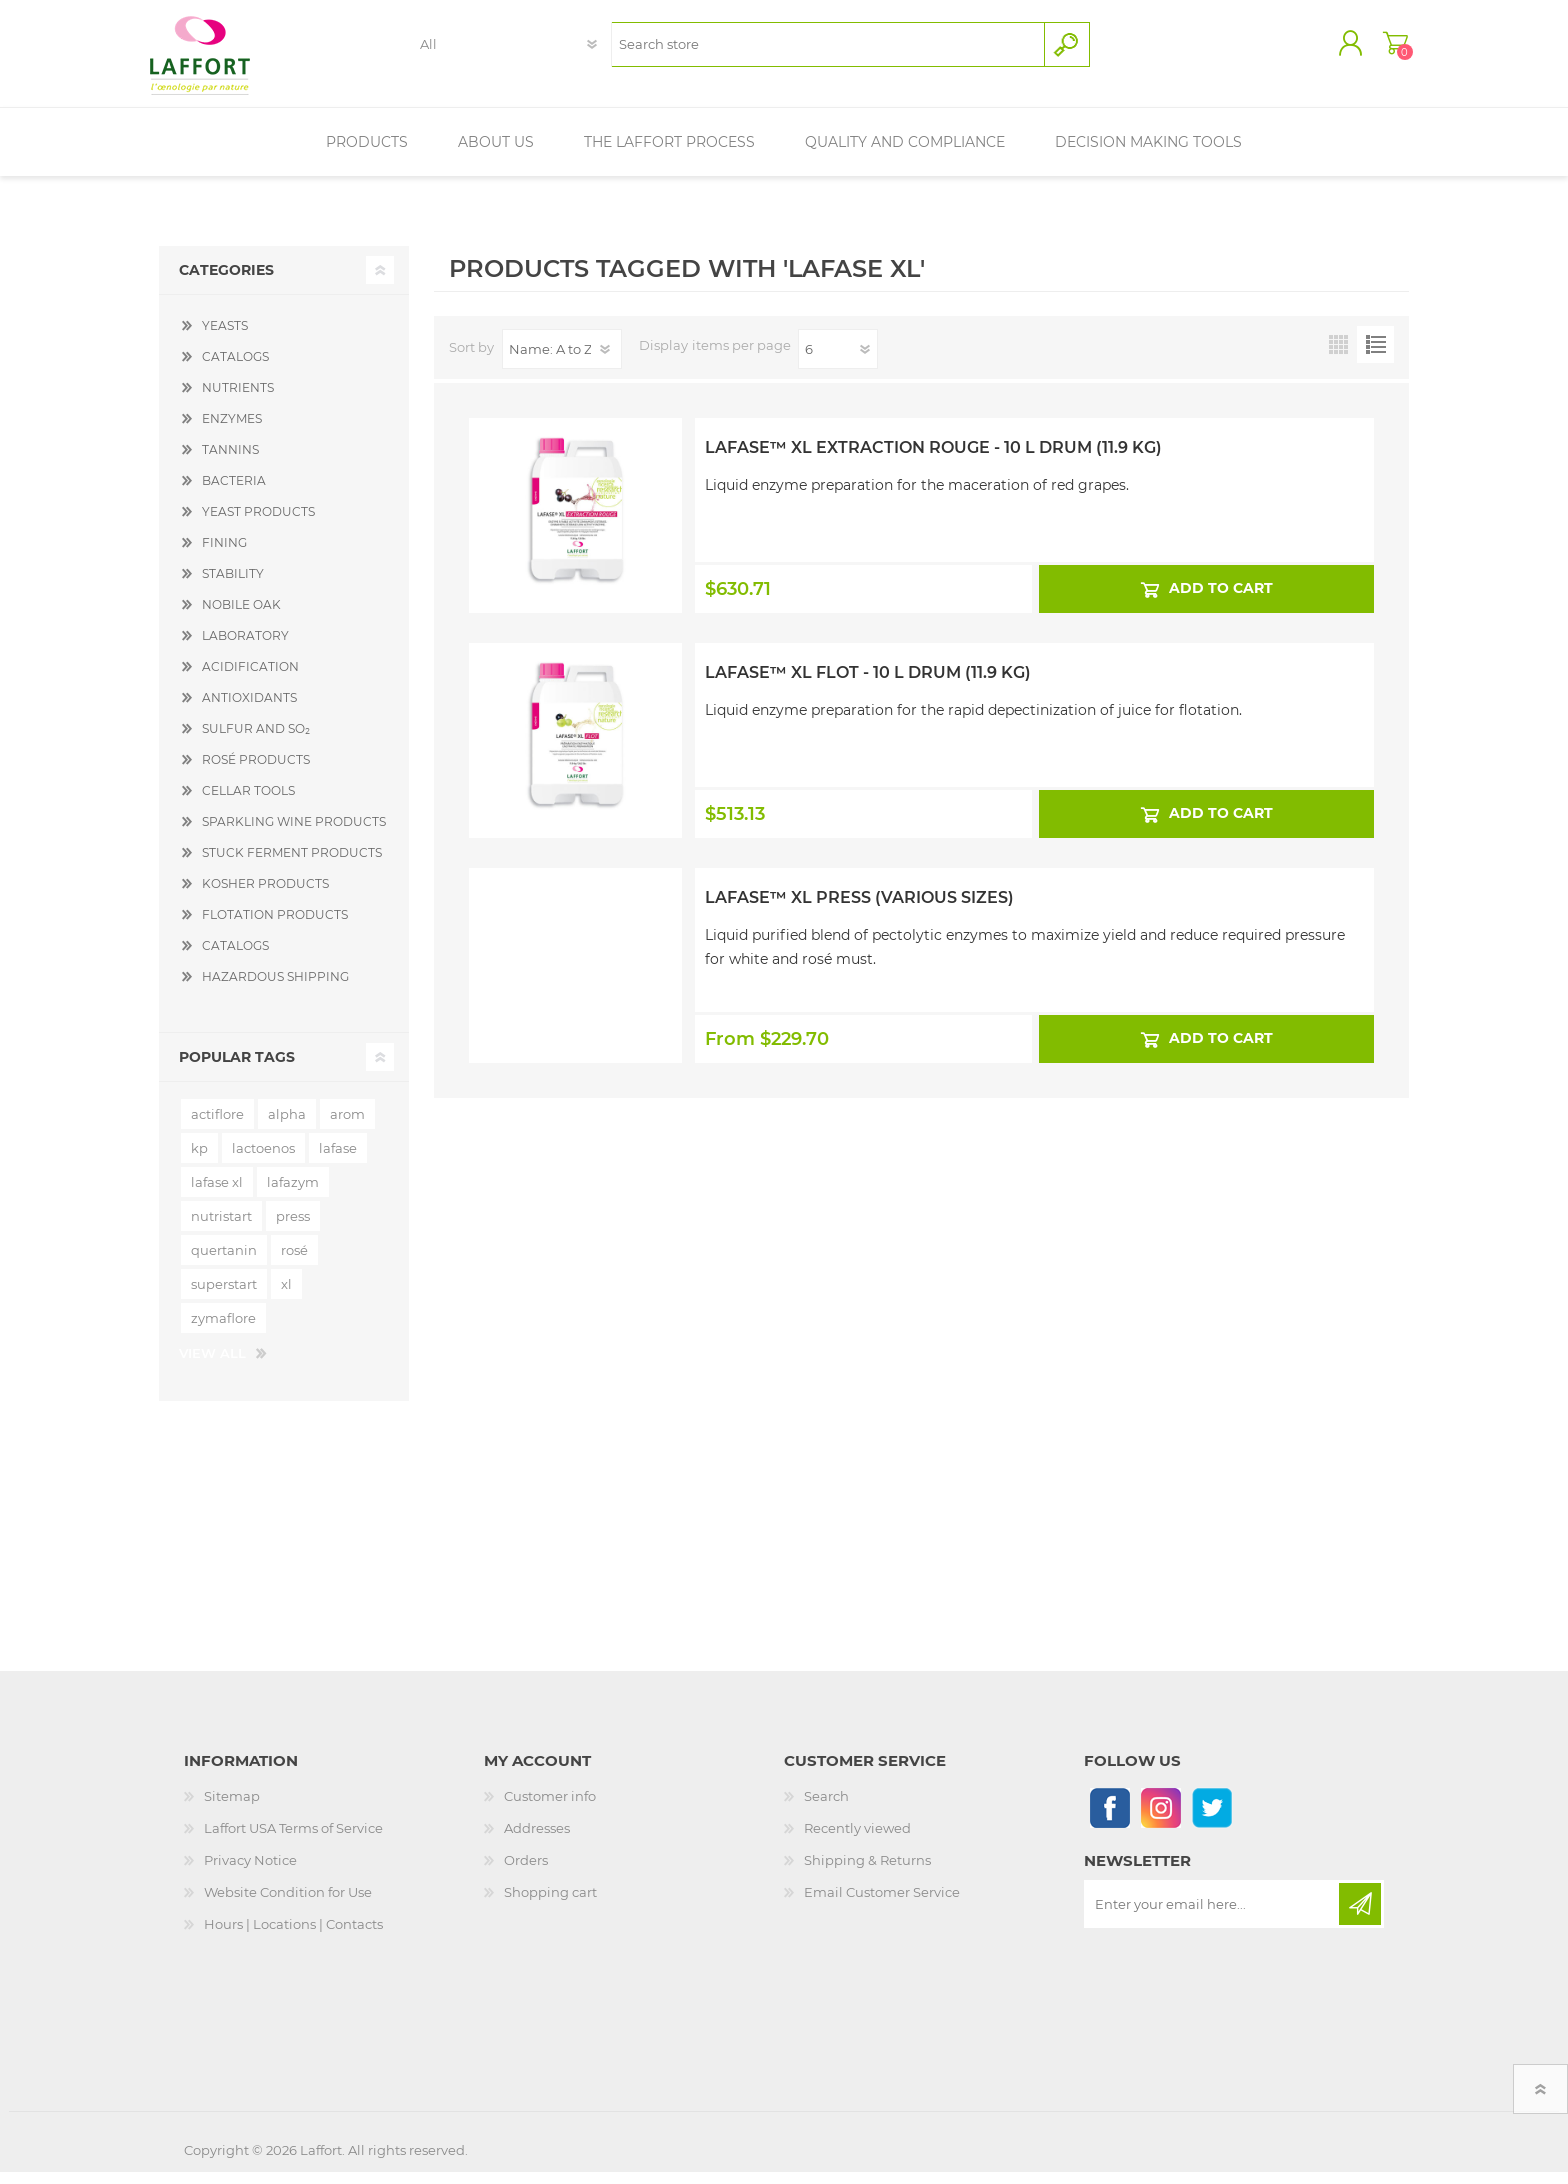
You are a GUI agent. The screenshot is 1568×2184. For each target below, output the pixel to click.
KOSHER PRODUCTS (265, 895)
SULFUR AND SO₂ (256, 740)
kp (199, 1160)
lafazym (293, 1194)
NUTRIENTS (238, 399)
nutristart (221, 1228)
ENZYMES (232, 430)
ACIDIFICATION (250, 678)
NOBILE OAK (241, 616)
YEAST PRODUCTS (258, 523)
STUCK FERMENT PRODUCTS (292, 864)
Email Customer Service (882, 1904)
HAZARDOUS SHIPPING (275, 988)
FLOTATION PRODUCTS (275, 926)
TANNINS (230, 461)
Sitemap (232, 1808)
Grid (1338, 356)
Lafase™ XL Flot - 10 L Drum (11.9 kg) (868, 684)
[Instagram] (1160, 1819)
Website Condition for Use (288, 1904)
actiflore (217, 1126)
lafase (338, 1160)
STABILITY (233, 585)
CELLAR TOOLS (248, 802)
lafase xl (217, 1194)
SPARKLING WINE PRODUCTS (294, 833)
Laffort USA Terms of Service (293, 1840)
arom (347, 1126)
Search (826, 1808)
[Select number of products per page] (838, 361)
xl (286, 1296)
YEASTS (225, 337)
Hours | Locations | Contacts (293, 1936)
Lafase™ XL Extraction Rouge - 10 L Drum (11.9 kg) (933, 459)
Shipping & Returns (867, 1872)
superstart (224, 1296)
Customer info (550, 1808)
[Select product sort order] (562, 361)
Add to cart (1220, 600)
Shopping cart (1386, 49)
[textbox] (827, 50)
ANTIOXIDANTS (249, 709)
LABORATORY (245, 647)
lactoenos (263, 1160)
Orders (526, 1872)
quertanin (224, 1262)
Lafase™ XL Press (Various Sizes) (859, 909)
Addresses (537, 1840)
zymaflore (223, 1330)
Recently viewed (857, 1840)
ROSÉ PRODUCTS (256, 771)
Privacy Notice (250, 1872)
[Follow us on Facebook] (1109, 1819)
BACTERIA (234, 492)
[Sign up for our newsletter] (1213, 1916)
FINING (224, 554)
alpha (287, 1126)
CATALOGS (235, 368)
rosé (294, 1262)
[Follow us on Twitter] (1211, 1819)
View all (212, 1365)
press (293, 1228)
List (1375, 356)
